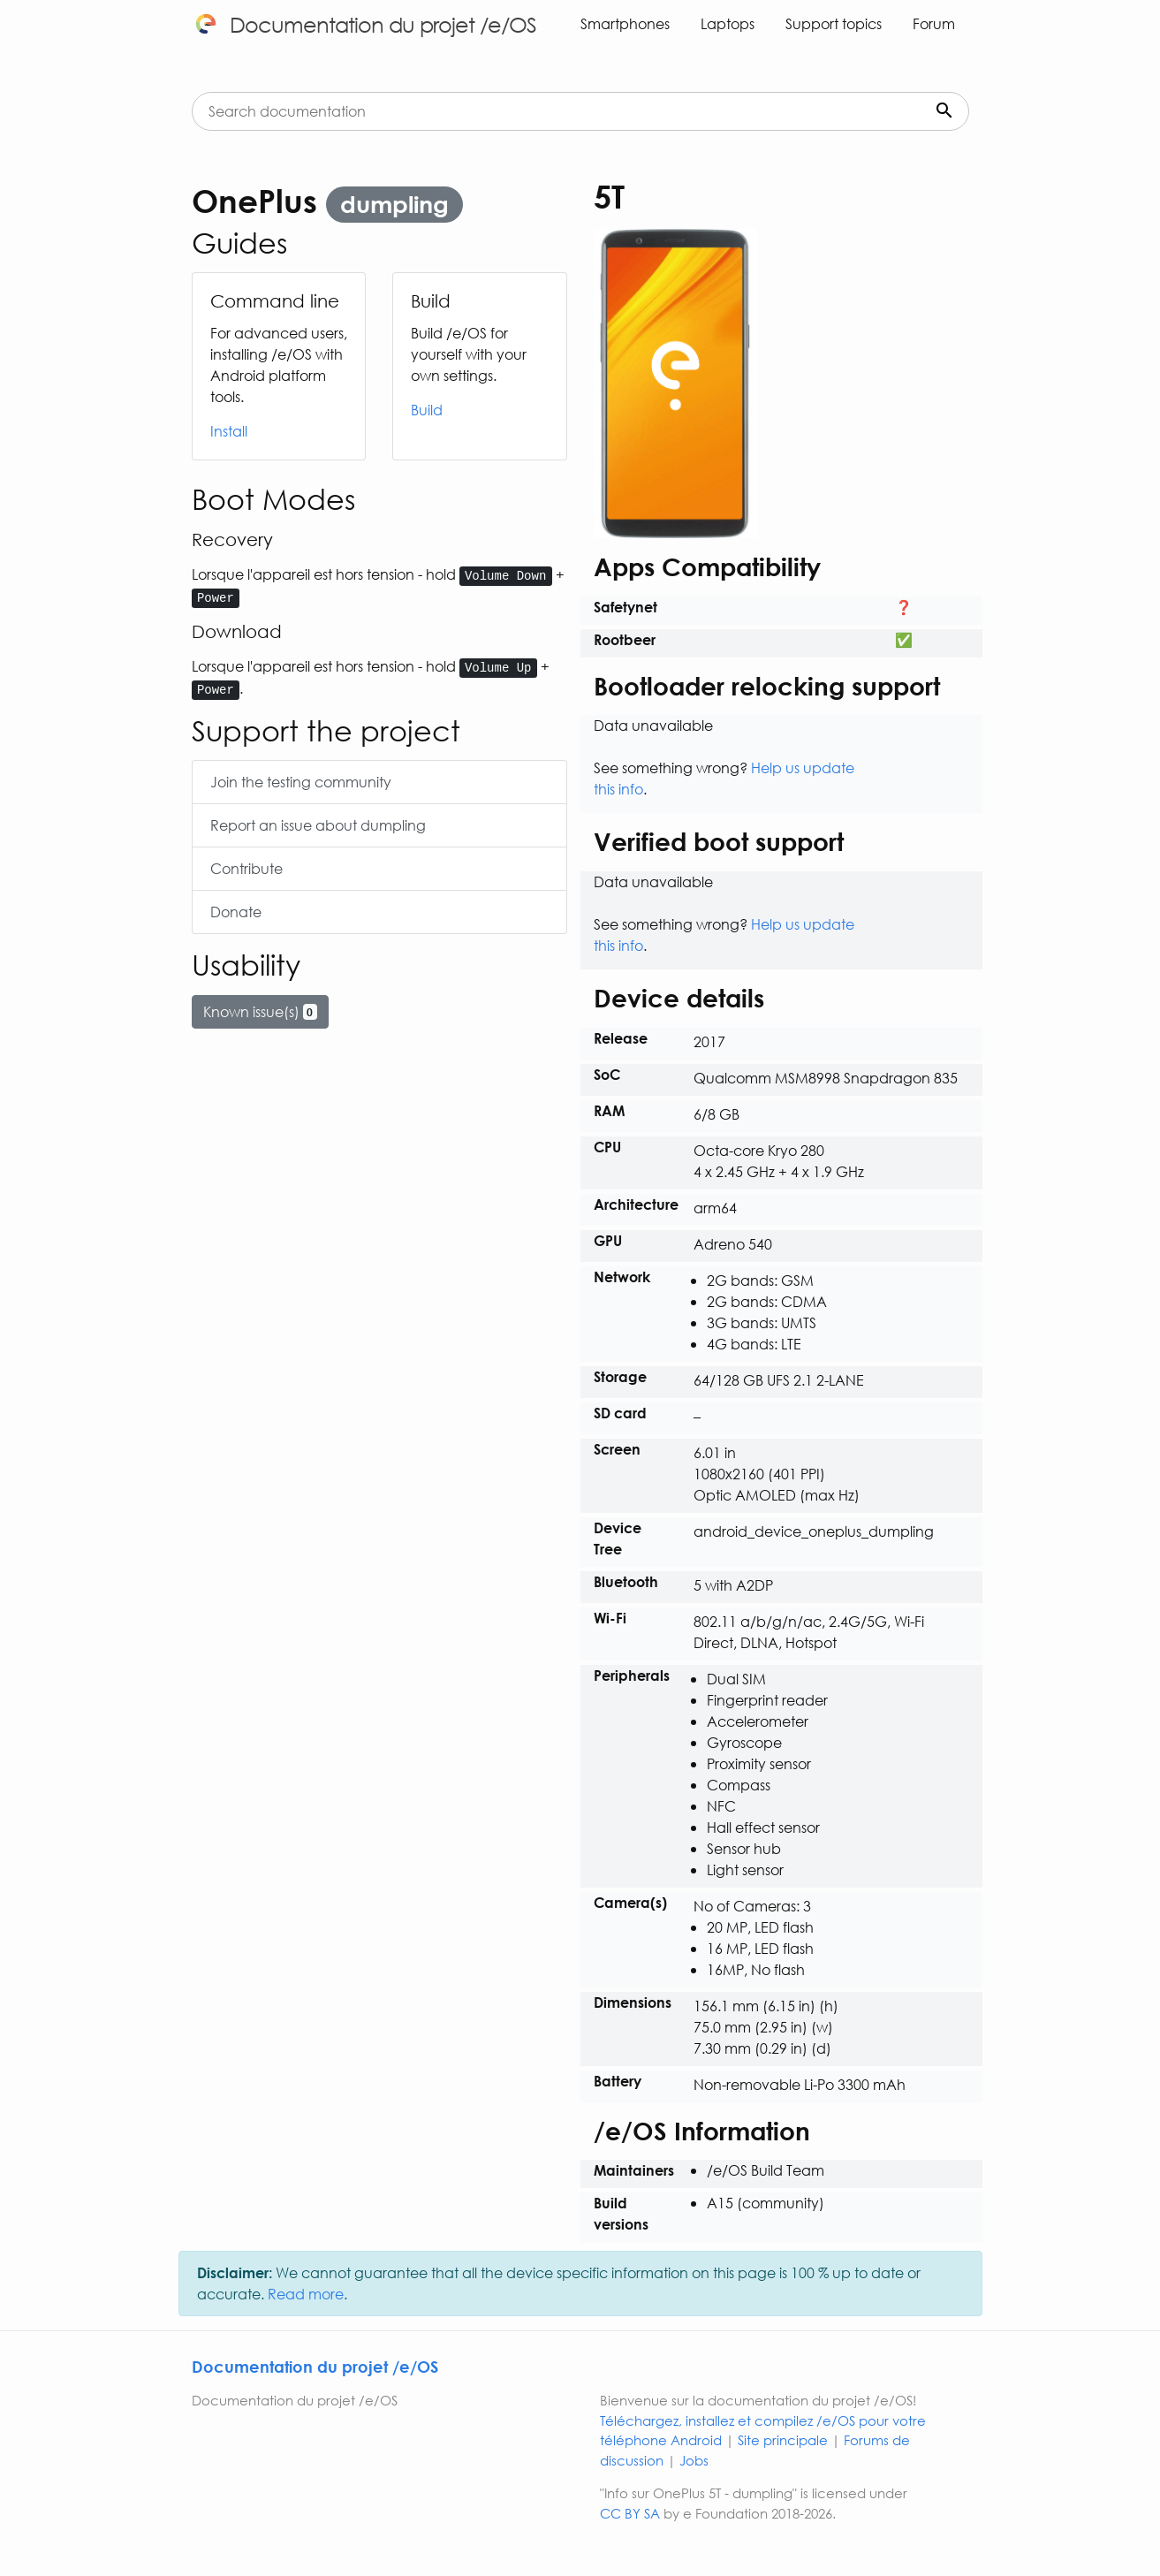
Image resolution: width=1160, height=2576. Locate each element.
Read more (306, 2293)
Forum (934, 23)
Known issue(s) (260, 1011)
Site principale (783, 2440)
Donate (236, 911)
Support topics (833, 23)
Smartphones (625, 23)
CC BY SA (630, 2513)
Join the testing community (300, 781)
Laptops (727, 23)
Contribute (246, 868)
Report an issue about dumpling (318, 825)
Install (228, 431)
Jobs (694, 2460)
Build (427, 409)
